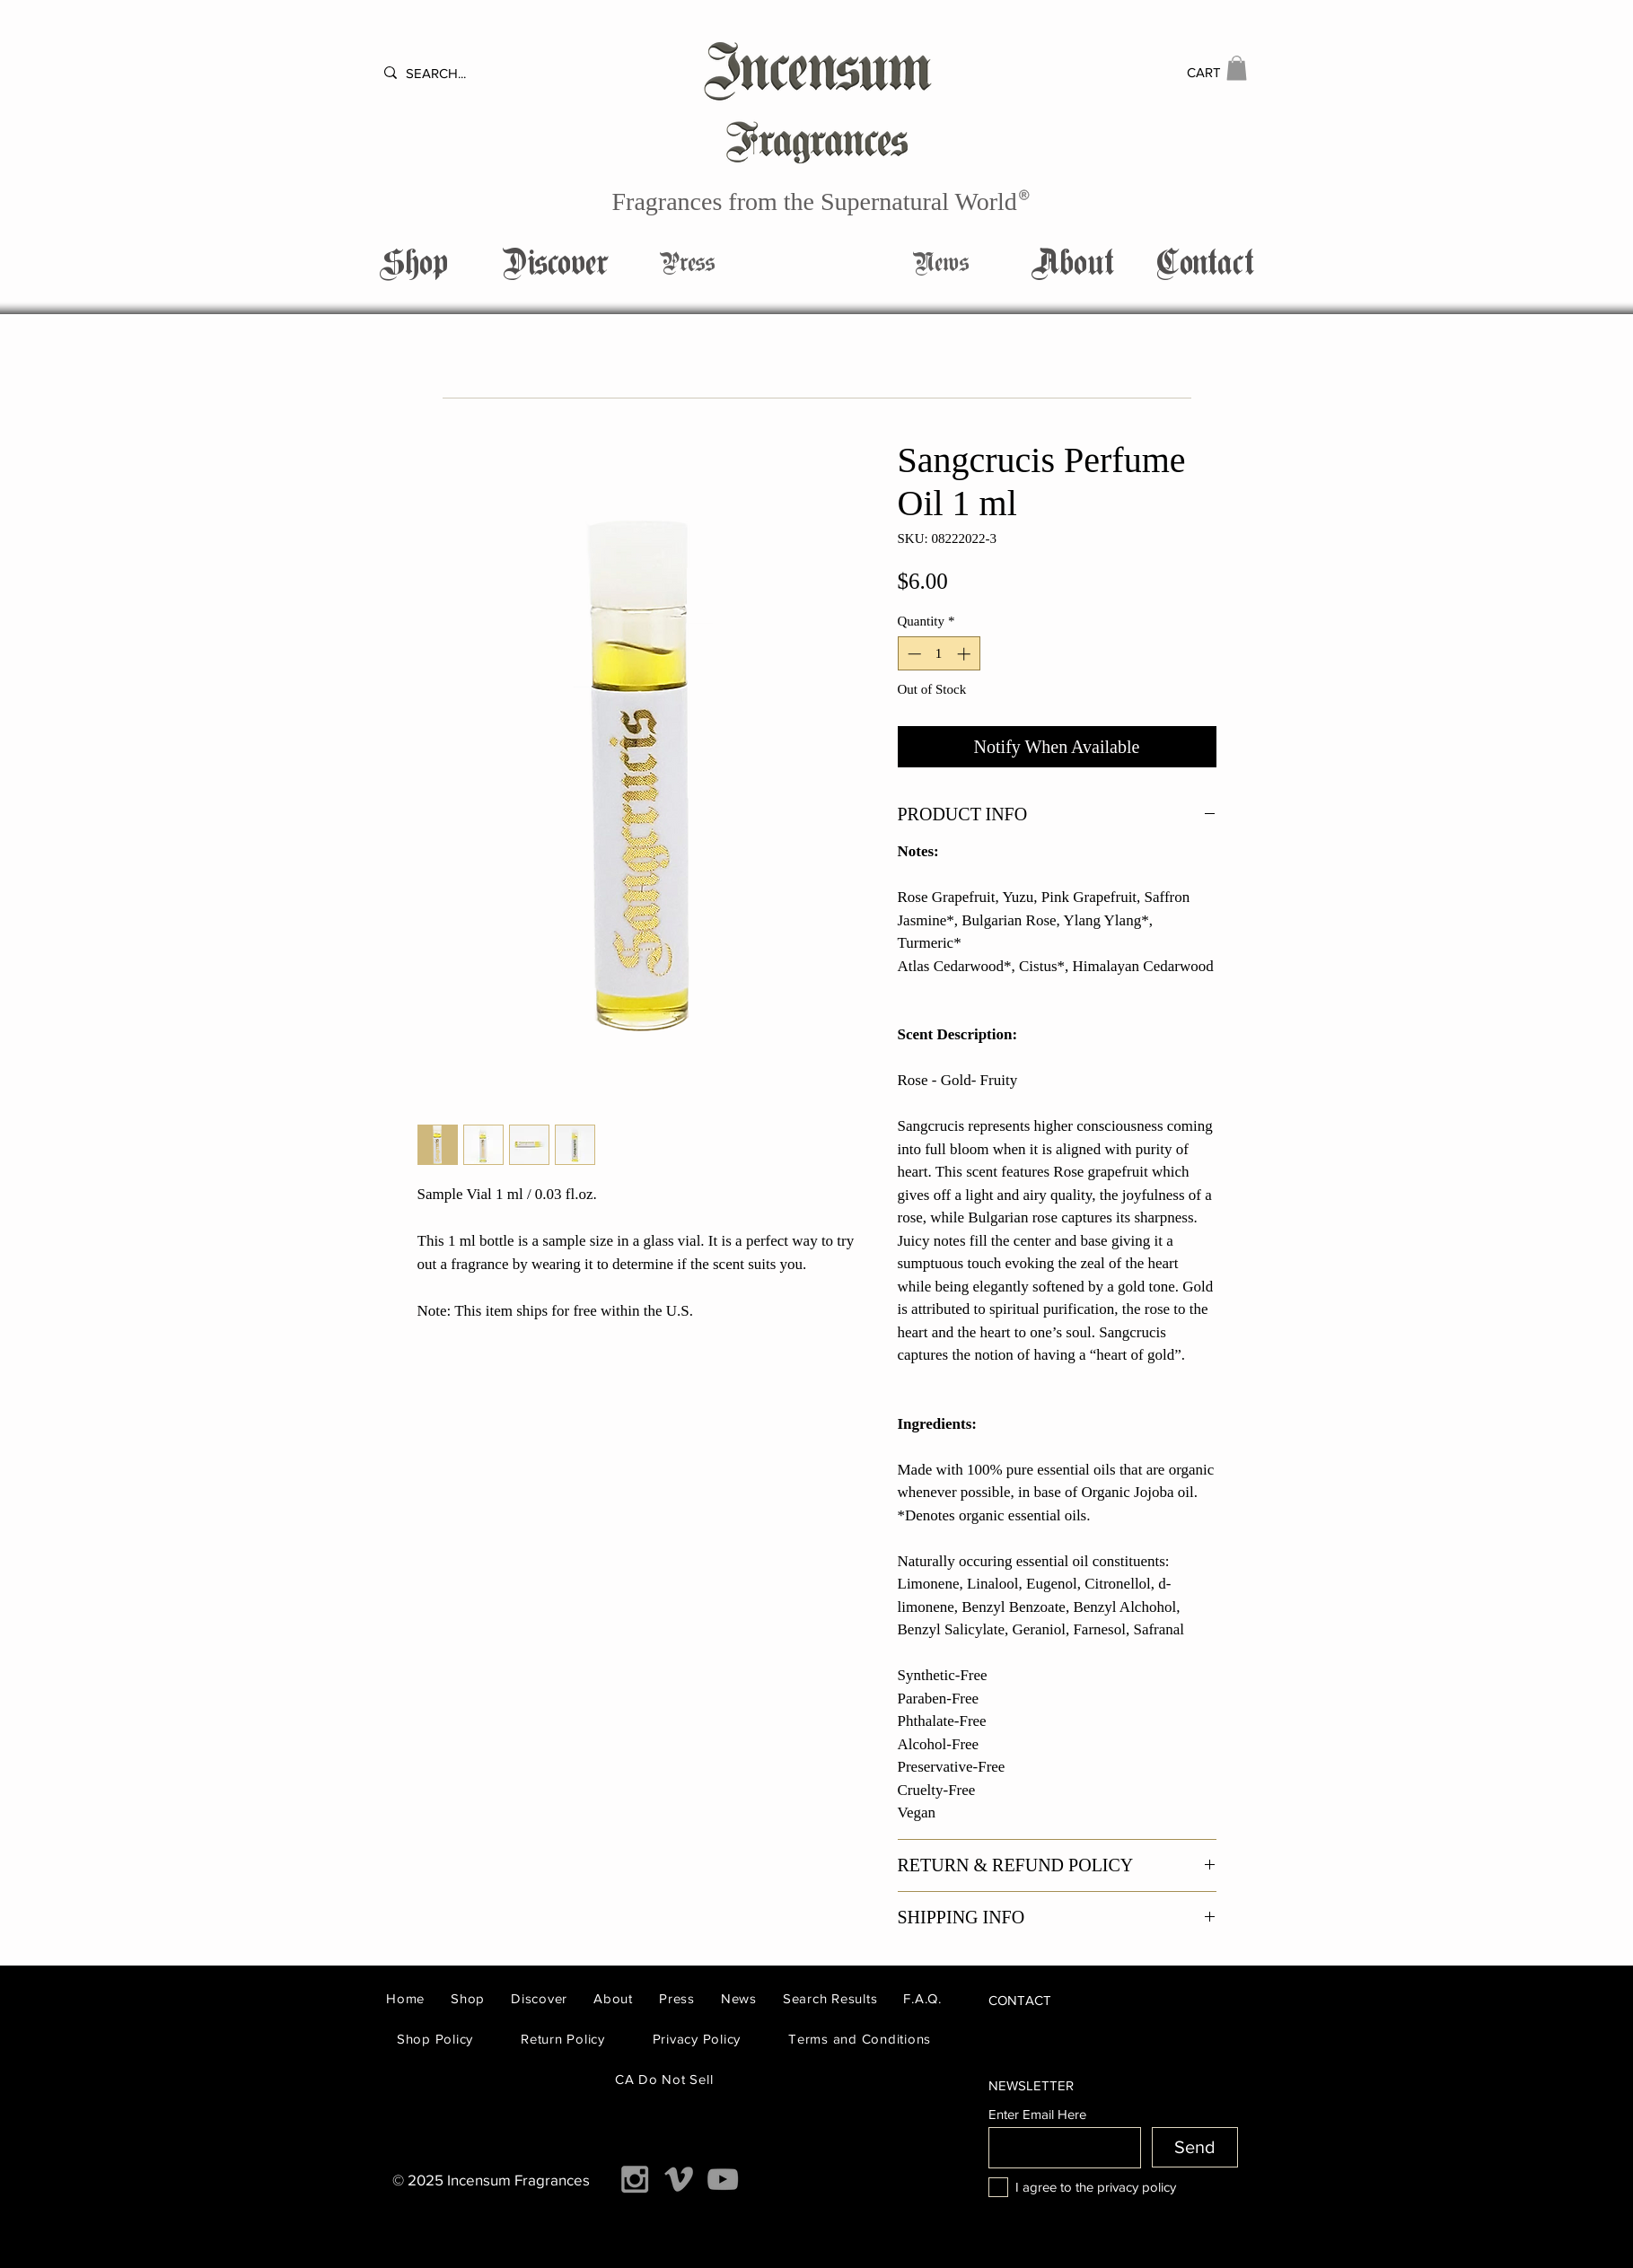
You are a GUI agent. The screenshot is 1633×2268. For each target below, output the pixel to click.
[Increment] (965, 653)
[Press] (687, 264)
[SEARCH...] (457, 72)
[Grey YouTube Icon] (723, 2179)
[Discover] (555, 264)
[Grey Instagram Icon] (635, 2179)
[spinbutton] (938, 653)
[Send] (1195, 2147)
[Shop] (413, 264)
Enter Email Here (1037, 2114)
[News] (941, 264)
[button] (1236, 68)
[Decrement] (912, 653)
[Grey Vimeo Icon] (679, 2179)
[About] (1073, 264)
